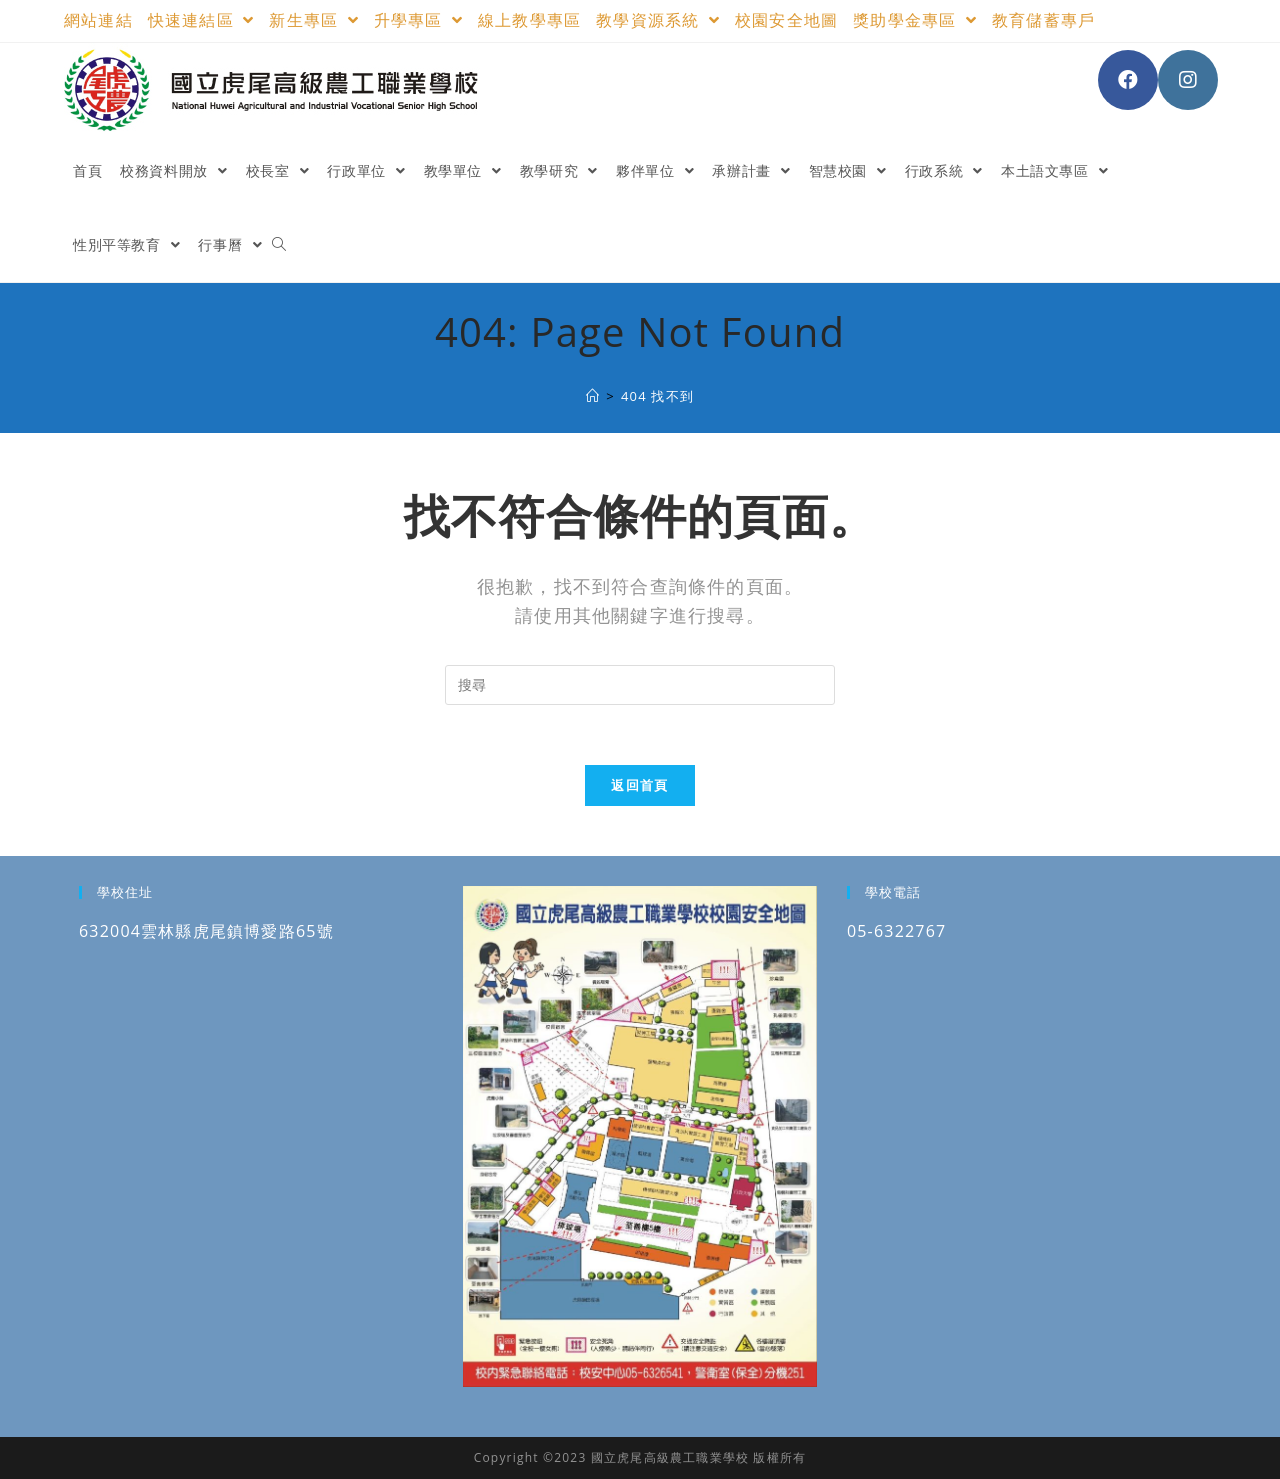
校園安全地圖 (786, 20)
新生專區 (313, 20)
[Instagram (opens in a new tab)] (1188, 80)
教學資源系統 (658, 20)
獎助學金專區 (915, 20)
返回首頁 (639, 785)
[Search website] (279, 245)
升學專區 (418, 20)
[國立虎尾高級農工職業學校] (593, 396)
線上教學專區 (529, 20)
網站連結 (98, 20)
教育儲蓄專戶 (1043, 20)
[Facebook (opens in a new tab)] (1128, 80)
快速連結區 (201, 20)
